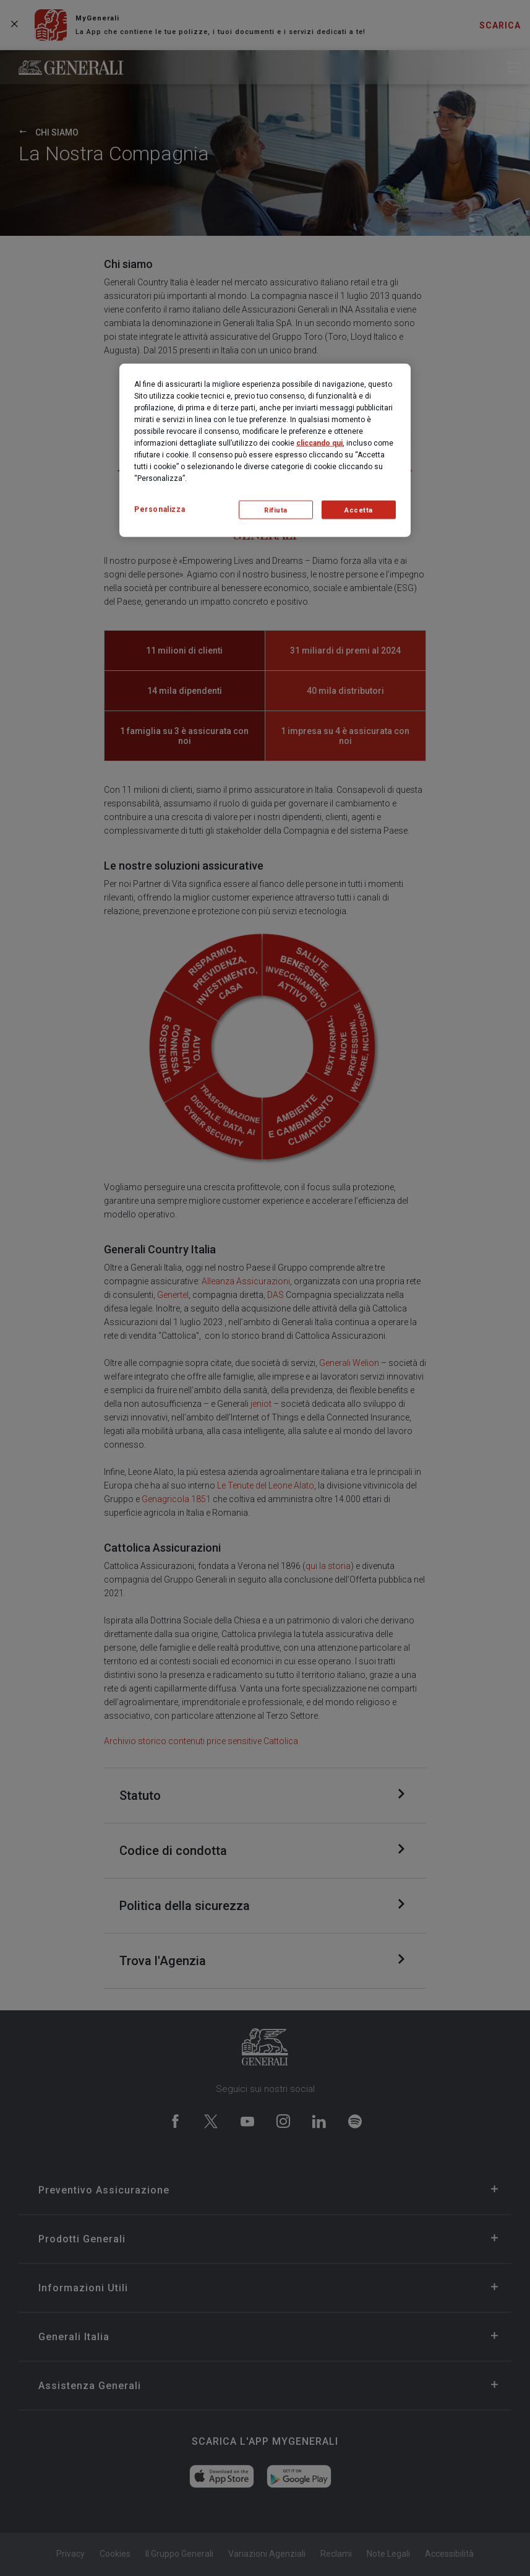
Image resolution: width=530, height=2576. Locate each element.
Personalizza (159, 509)
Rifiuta (276, 510)
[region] (265, 450)
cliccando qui (319, 443)
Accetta (358, 510)
